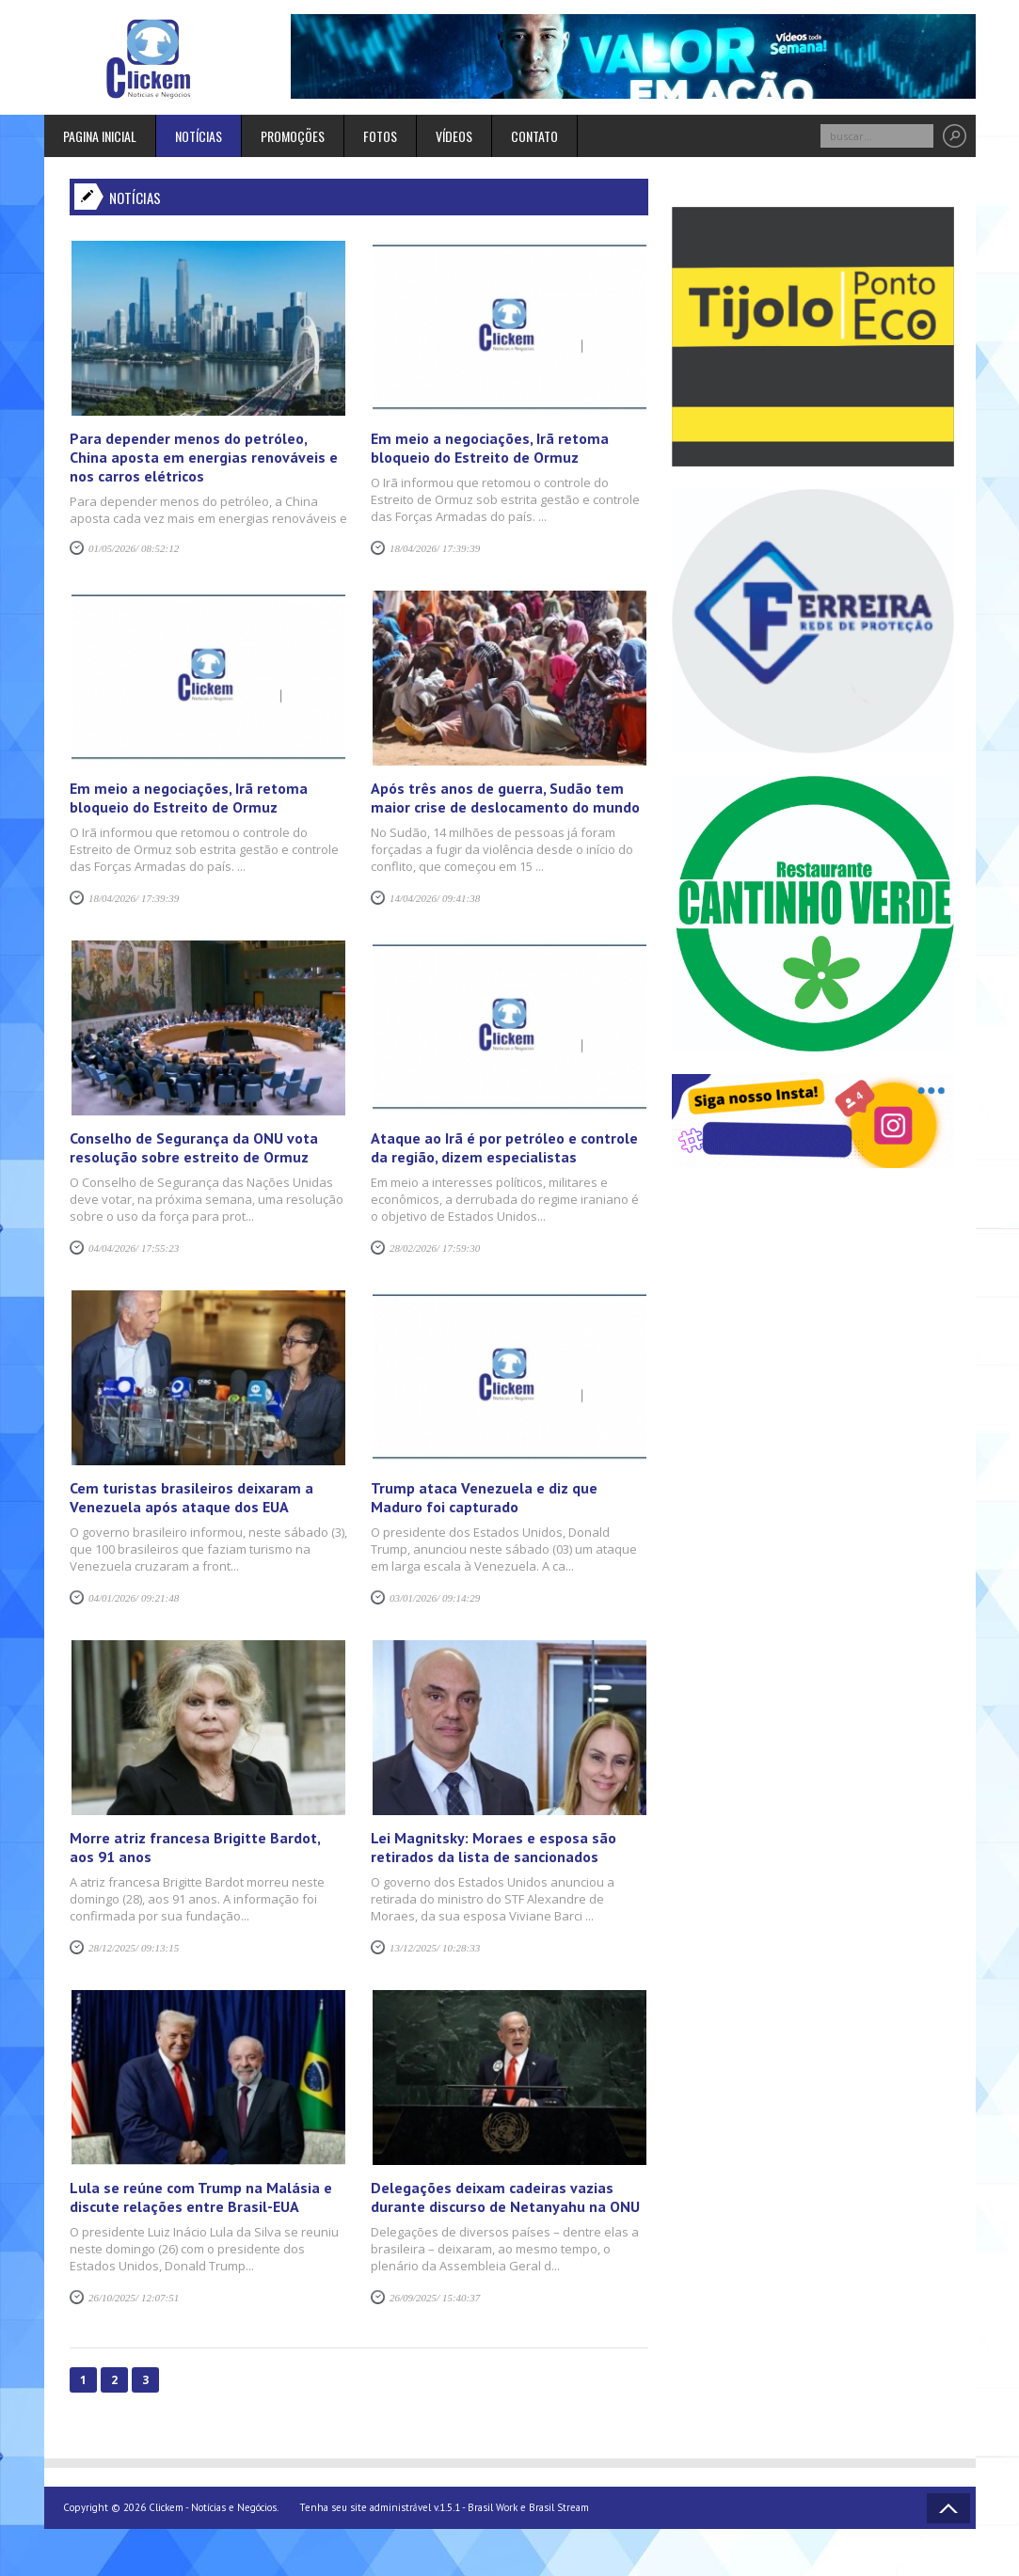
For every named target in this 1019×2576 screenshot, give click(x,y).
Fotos (380, 136)
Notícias (198, 136)
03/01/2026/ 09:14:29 (435, 1598)
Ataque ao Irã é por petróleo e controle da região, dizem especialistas (504, 1147)
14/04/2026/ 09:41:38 (435, 898)
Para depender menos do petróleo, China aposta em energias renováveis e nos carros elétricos (204, 457)
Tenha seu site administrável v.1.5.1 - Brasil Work (408, 2507)
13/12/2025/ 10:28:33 (435, 1947)
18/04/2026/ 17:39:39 (435, 548)
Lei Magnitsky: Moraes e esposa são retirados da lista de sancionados (493, 1847)
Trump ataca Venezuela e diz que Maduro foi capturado (484, 1497)
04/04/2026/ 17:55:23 (133, 1248)
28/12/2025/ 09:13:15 (133, 1947)
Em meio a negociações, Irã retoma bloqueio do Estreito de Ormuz (490, 447)
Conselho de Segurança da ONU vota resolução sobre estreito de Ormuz (194, 1147)
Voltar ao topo (948, 2508)
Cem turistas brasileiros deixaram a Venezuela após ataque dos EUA (191, 1497)
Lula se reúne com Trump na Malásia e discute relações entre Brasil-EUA (201, 2197)
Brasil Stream (559, 2507)
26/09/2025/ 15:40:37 (435, 2297)
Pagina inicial (99, 136)
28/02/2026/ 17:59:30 (435, 1248)
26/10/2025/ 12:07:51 (133, 2297)
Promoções (293, 136)
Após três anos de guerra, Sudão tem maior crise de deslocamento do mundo (505, 797)
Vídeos (454, 136)
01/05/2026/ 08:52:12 (133, 548)
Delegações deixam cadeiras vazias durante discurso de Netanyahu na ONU (505, 2197)
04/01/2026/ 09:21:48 (133, 1598)
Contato (534, 136)
